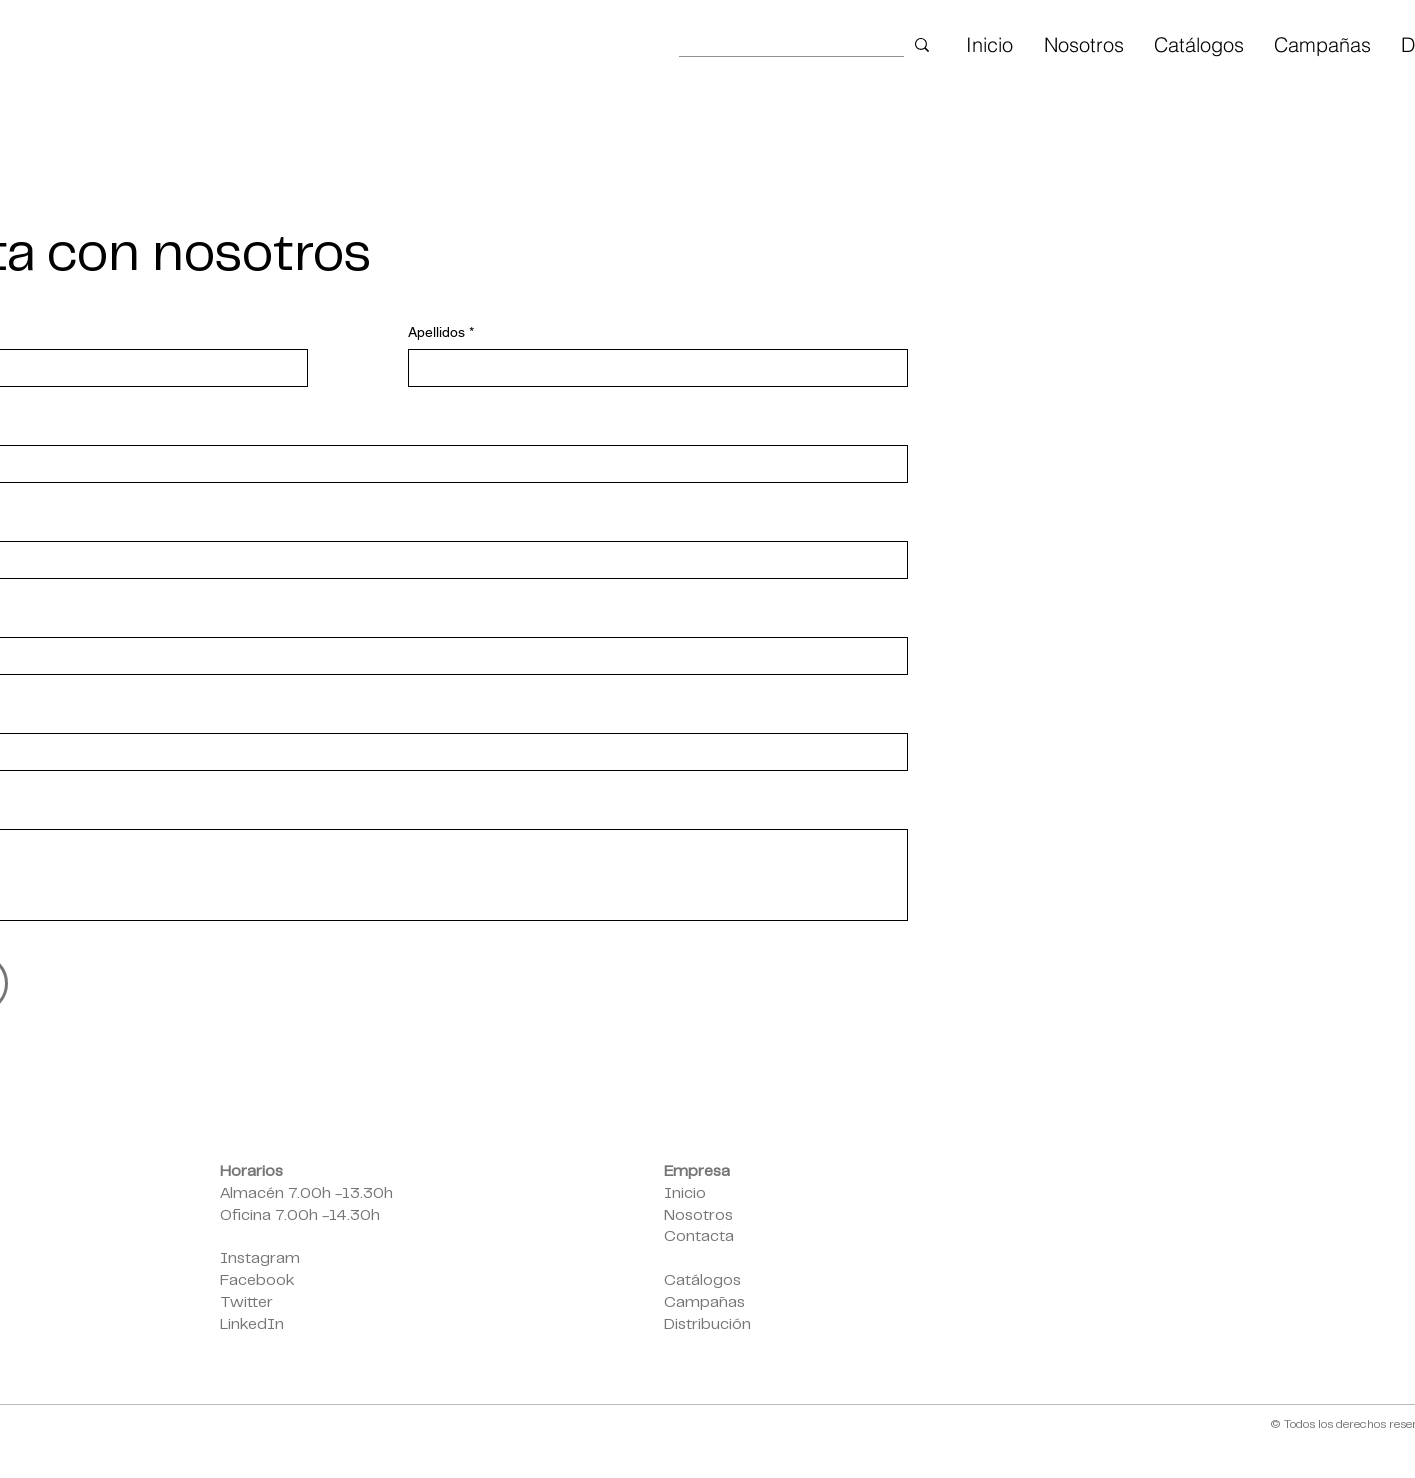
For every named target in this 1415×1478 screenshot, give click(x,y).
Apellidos (441, 332)
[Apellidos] (652, 368)
